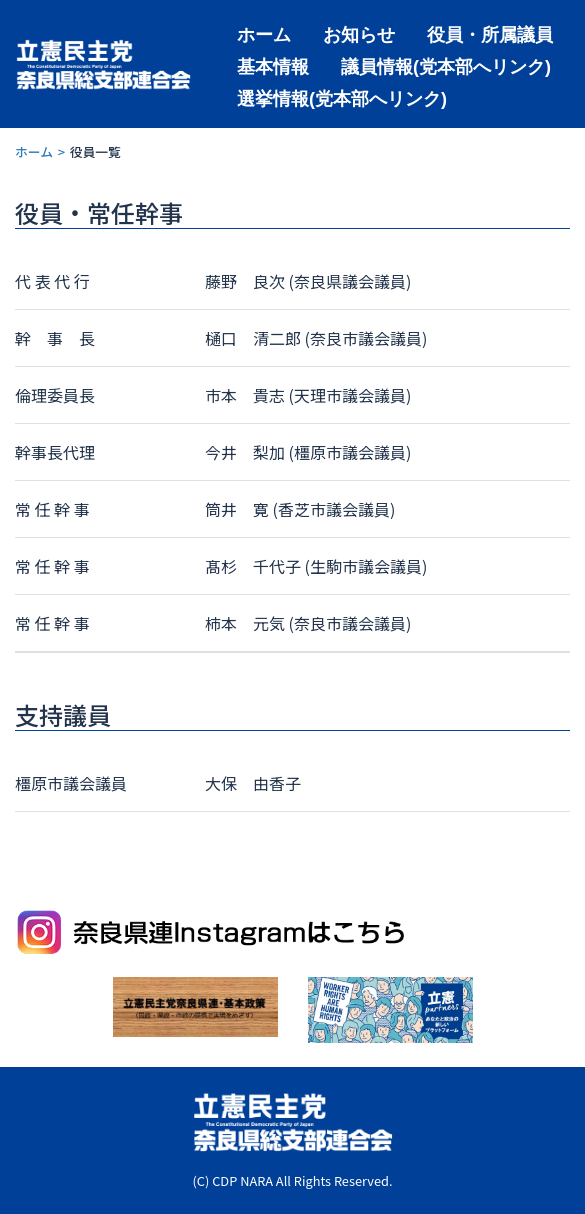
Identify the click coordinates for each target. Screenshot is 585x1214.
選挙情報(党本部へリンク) (342, 97)
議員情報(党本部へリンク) (446, 65)
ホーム (264, 33)
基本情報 (273, 65)
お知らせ (359, 33)
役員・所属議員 (490, 33)
